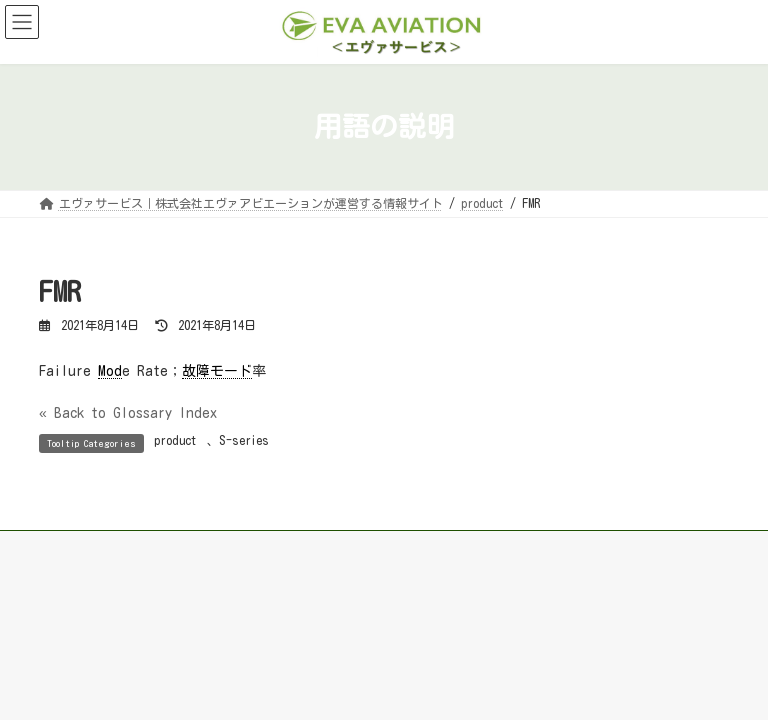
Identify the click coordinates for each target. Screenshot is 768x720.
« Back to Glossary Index (128, 413)
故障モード (217, 371)
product (175, 440)
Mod (110, 371)
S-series (244, 440)
